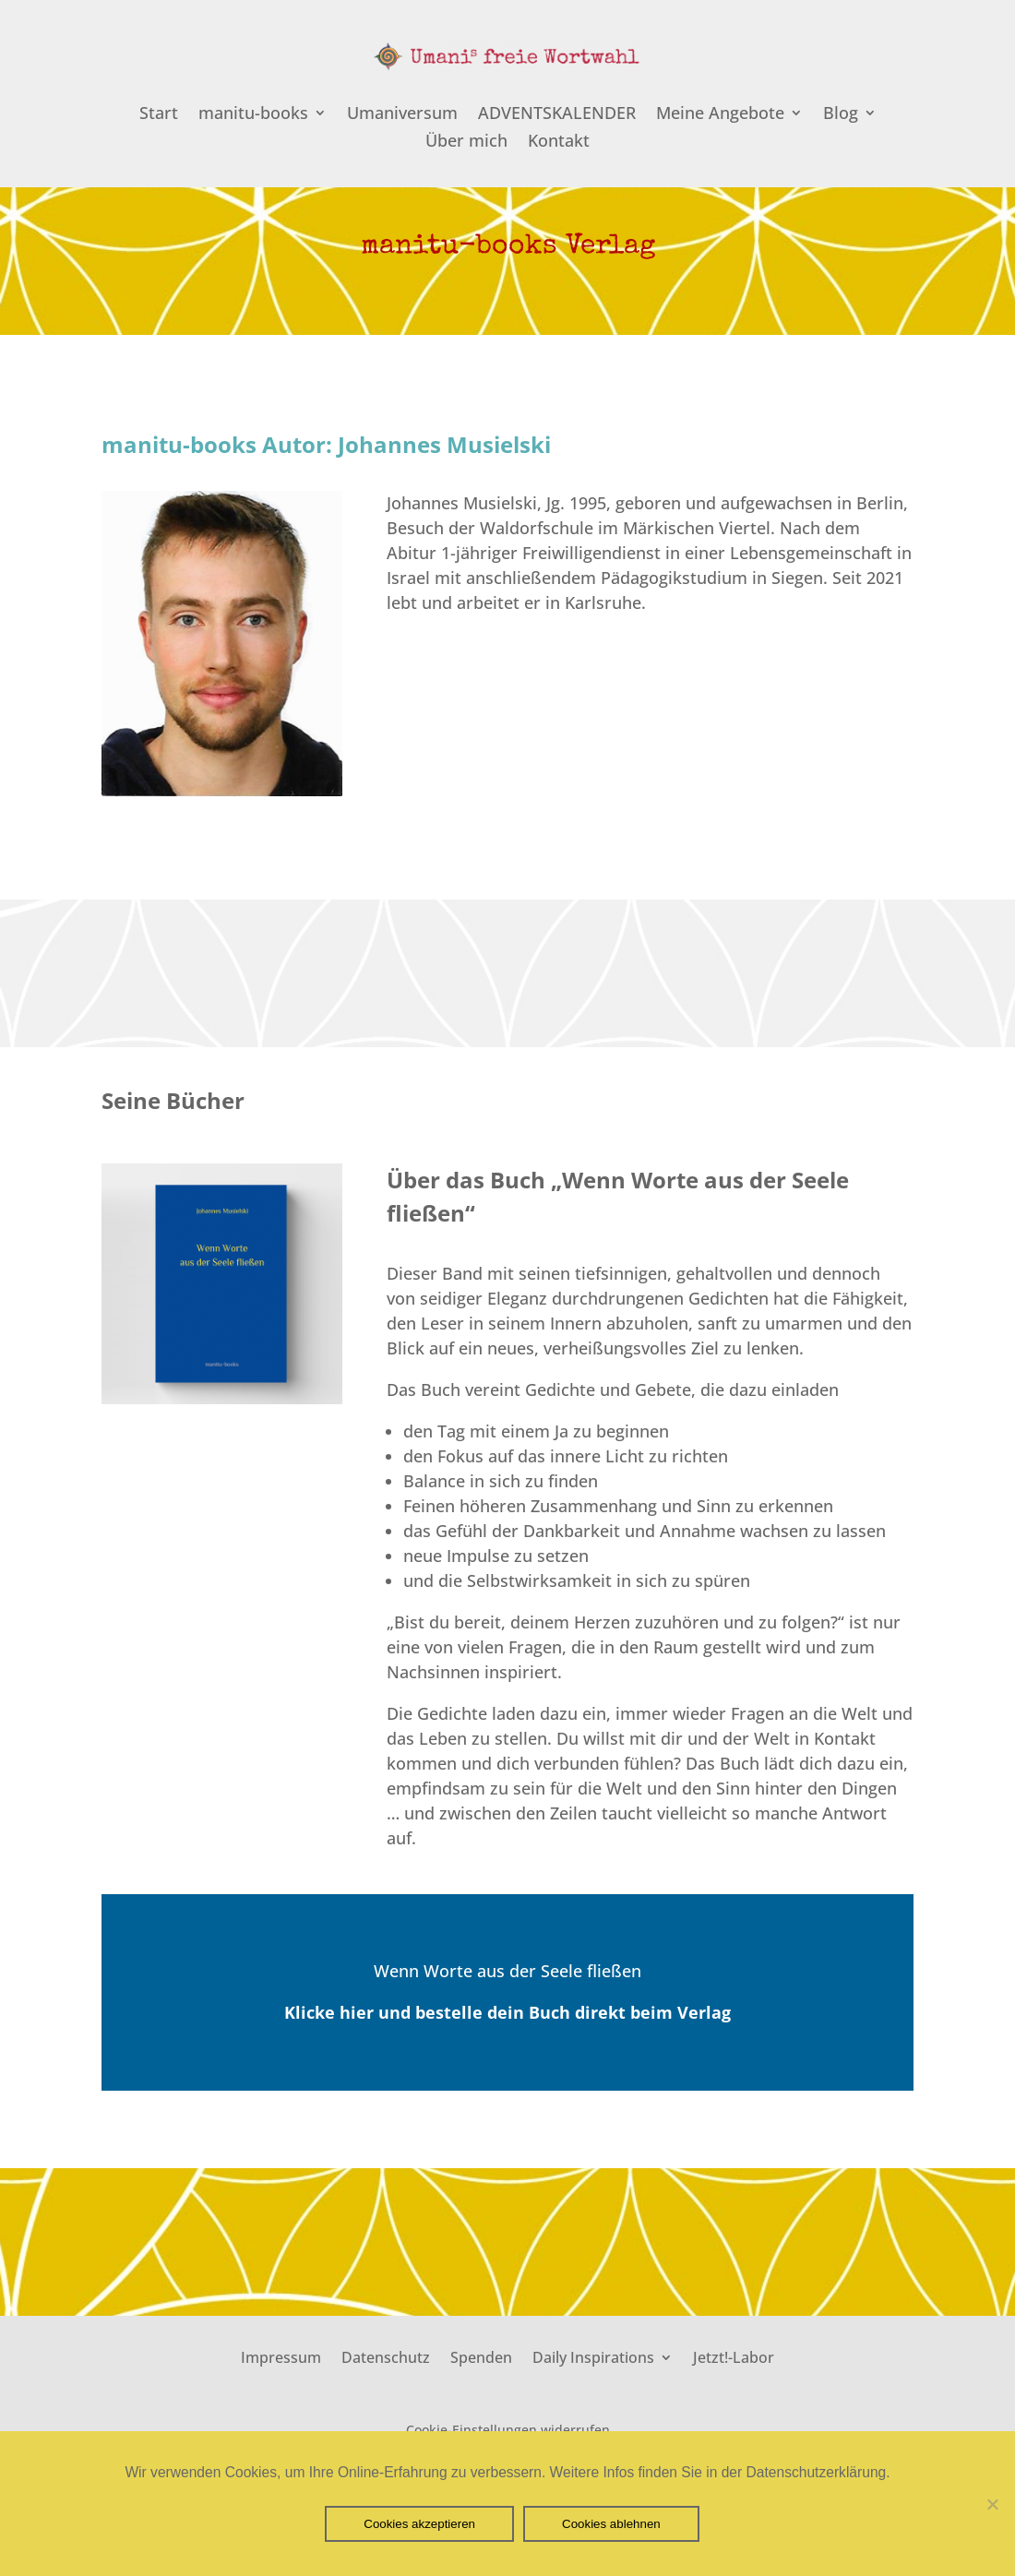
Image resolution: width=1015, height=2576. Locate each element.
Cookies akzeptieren (419, 2524)
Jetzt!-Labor (733, 2355)
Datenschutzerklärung (816, 2472)
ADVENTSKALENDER (557, 115)
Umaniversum (402, 115)
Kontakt (559, 142)
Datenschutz (385, 2355)
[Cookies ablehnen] (992, 2504)
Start (158, 115)
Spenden (481, 2355)
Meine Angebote (720, 115)
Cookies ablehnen (611, 2524)
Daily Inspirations (593, 2355)
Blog (840, 115)
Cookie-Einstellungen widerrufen (508, 2430)
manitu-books (253, 115)
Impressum (281, 2355)
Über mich (466, 142)
